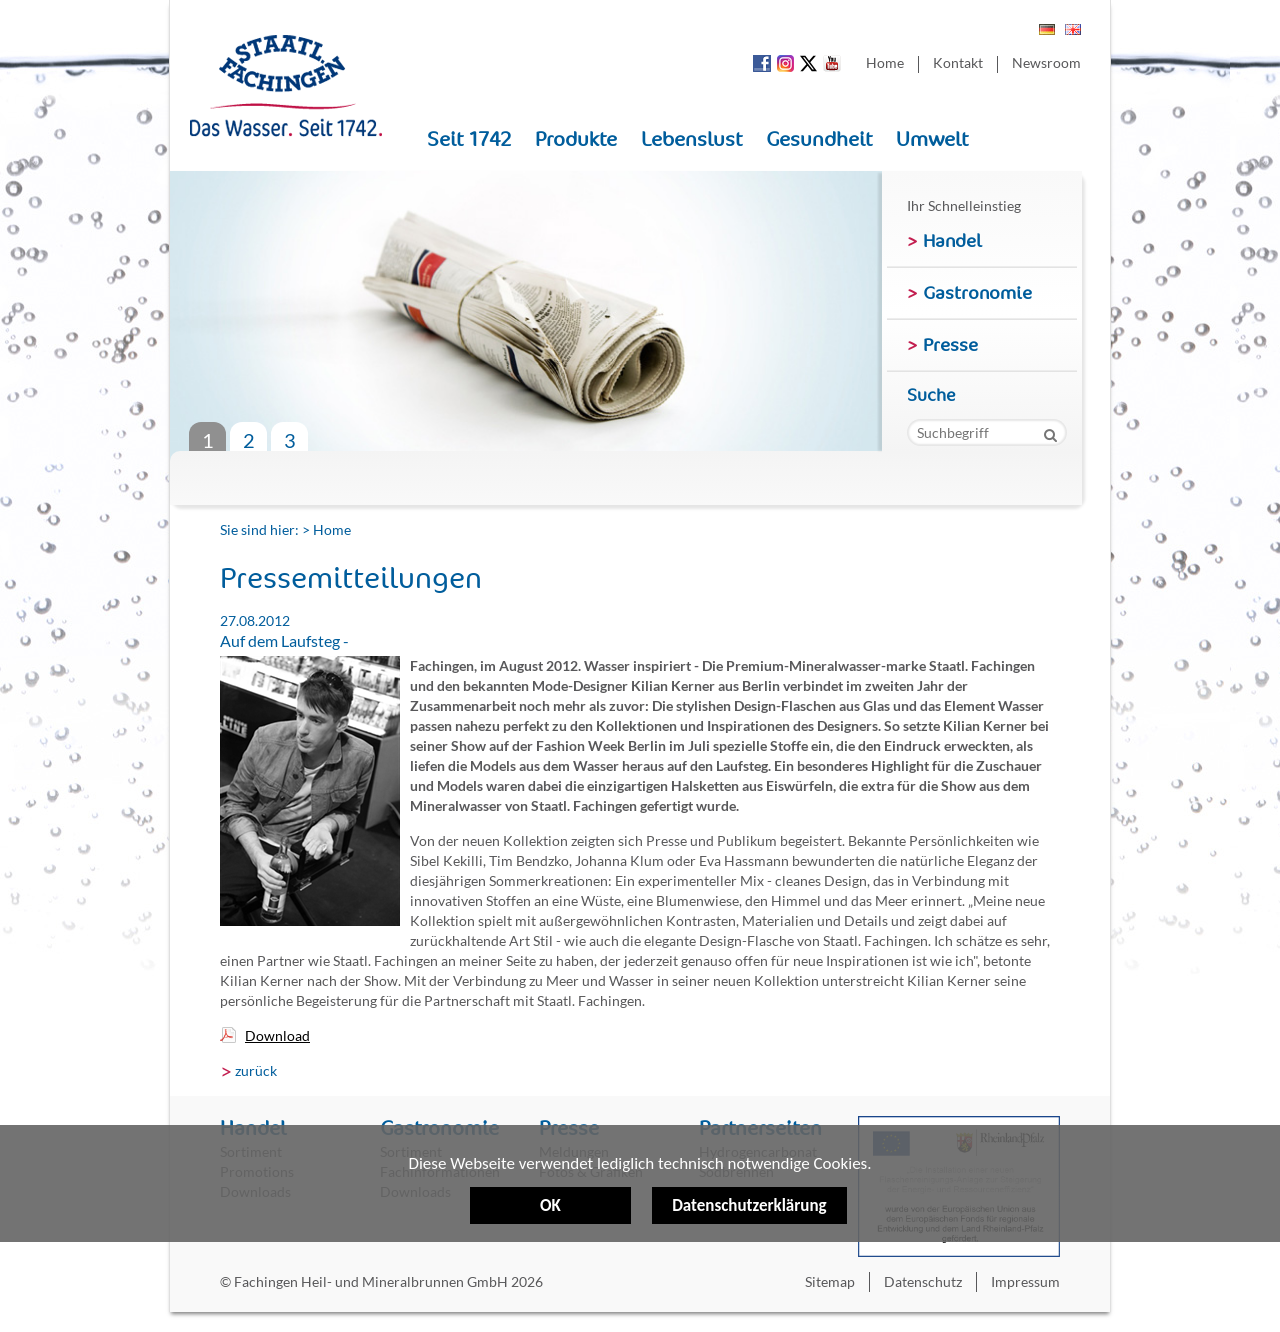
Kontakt (958, 62)
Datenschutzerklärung (749, 1139)
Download (277, 1035)
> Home (326, 529)
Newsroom (1046, 62)
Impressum (1025, 1281)
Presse (950, 345)
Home (885, 62)
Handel (952, 241)
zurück (256, 1070)
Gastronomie (977, 293)
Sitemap (830, 1281)
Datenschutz (923, 1281)
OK (550, 1206)
